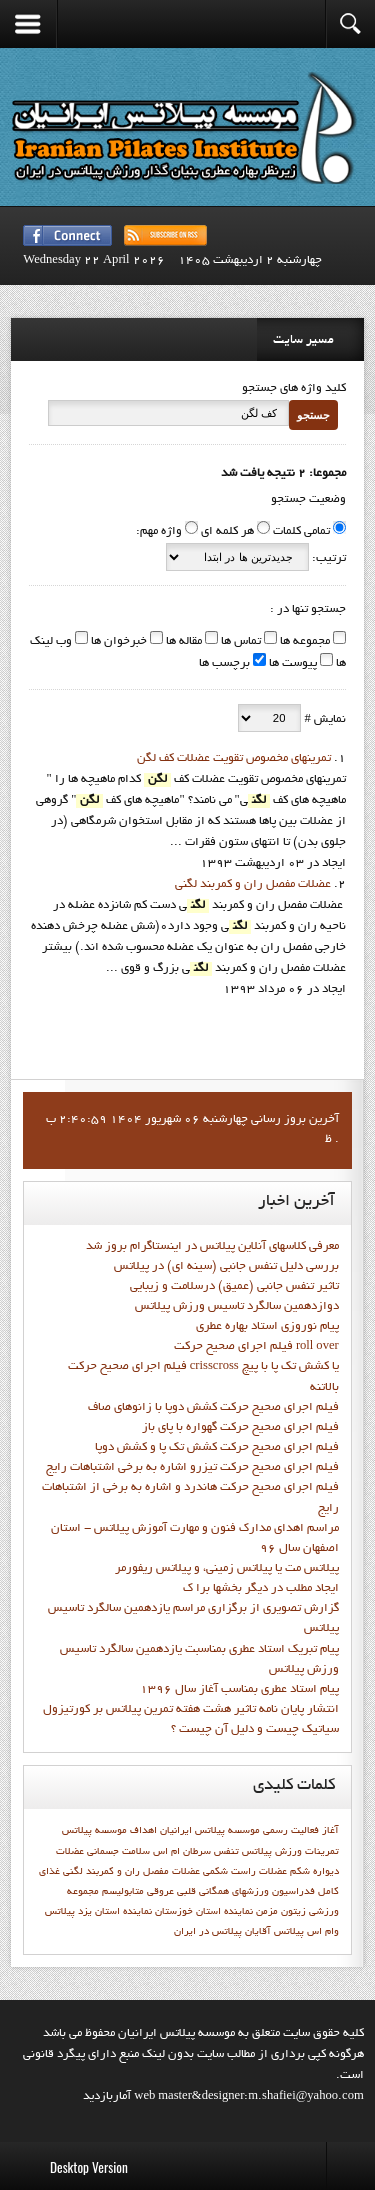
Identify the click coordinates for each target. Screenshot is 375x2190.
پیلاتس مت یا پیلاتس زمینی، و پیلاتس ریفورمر (227, 1569)
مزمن (267, 1912)
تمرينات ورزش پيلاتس (290, 1852)
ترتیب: (327, 559)
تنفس (226, 1852)
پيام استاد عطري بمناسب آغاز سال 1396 (239, 1690)
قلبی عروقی (171, 1892)
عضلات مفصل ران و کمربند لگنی (253, 885)
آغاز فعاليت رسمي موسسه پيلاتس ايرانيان (249, 1831)
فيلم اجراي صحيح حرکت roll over (256, 1347)
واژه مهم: (159, 532)
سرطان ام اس (182, 1852)
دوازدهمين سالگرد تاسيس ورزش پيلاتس (237, 1307)
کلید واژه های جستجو (294, 389)
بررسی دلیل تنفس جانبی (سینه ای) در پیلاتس (226, 1267)
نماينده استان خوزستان (204, 1912)
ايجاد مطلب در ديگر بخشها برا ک (261, 1589)
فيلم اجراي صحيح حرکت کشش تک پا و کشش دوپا (217, 1448)
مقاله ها (182, 642)
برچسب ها (224, 664)
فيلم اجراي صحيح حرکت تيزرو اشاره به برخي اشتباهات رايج (192, 1468)
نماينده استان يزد (115, 1912)
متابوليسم (123, 1892)
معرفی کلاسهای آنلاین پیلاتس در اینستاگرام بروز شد (212, 1247)
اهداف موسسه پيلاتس (109, 1831)
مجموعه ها (303, 642)
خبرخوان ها (117, 642)
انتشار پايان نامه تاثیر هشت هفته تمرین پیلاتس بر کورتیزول (191, 1710)
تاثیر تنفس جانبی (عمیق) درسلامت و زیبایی (234, 1287)
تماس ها (239, 642)
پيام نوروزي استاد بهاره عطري (267, 1327)
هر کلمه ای (227, 532)
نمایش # (323, 720)
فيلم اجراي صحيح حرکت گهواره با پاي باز (240, 1428)
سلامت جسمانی (118, 1852)
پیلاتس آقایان (274, 1932)
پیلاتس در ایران (208, 1932)
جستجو (313, 415)
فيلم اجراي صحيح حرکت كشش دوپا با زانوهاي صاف (213, 1408)
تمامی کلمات (301, 532)
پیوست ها (291, 664)
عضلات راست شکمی (245, 1872)
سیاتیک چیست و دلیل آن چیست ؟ (255, 1730)
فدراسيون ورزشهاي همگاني (257, 1892)
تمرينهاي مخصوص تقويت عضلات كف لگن (234, 759)
